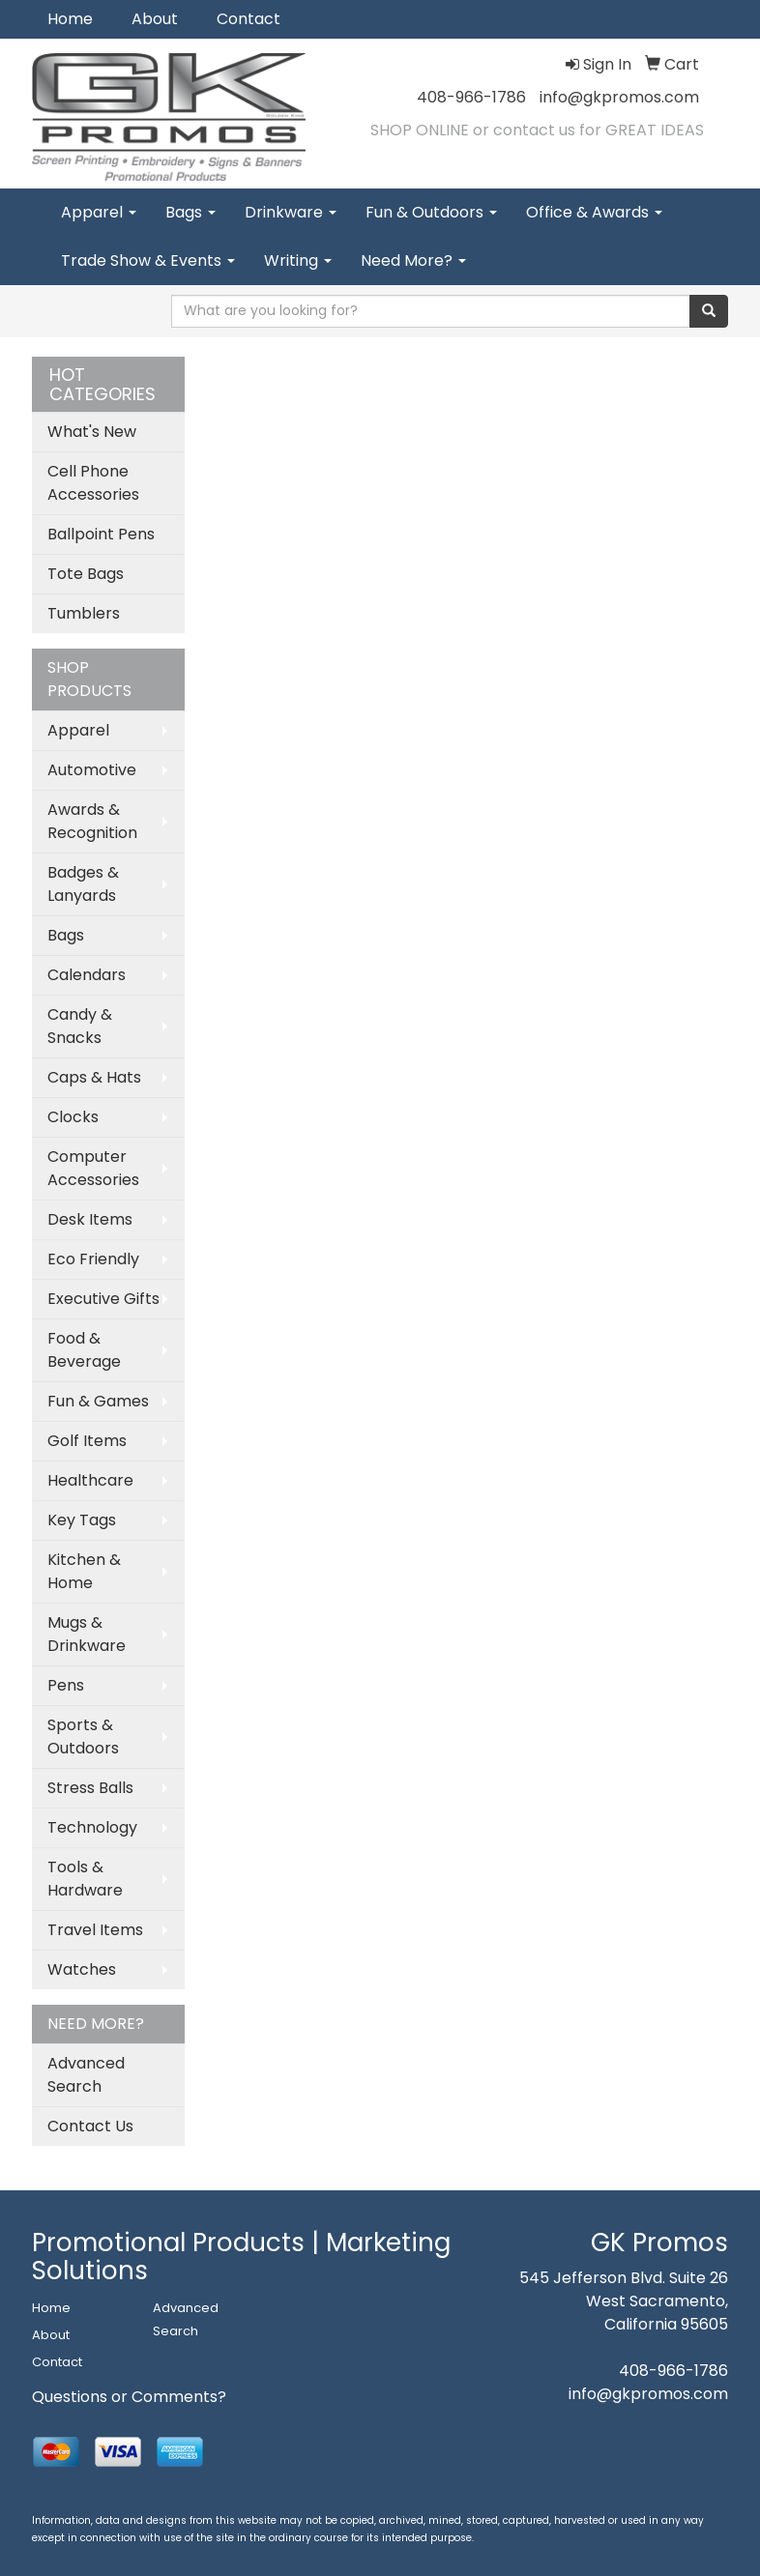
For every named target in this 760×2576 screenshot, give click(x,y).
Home (70, 19)
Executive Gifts (103, 1299)
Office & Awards (594, 212)
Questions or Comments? (129, 2397)
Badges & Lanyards (83, 884)
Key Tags (81, 1520)
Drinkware (290, 212)
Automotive (91, 770)
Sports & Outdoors (83, 1736)
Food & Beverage (84, 1350)
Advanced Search (86, 2075)
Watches (81, 1969)
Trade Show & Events (148, 260)
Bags (190, 212)
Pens (65, 1685)
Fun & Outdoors (431, 212)
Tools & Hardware (85, 1878)
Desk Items (89, 1219)
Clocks (73, 1117)
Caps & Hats (94, 1077)
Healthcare (90, 1480)
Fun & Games (98, 1401)
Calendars (86, 975)
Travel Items (95, 1930)
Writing (298, 260)
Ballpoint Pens (101, 534)
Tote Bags (85, 574)
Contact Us (90, 2126)
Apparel (98, 212)
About (155, 19)
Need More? (413, 260)
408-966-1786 (471, 97)
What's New (91, 431)
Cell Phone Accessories (93, 483)
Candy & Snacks (79, 1026)
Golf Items (87, 1441)
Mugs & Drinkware (86, 1634)
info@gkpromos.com (619, 97)
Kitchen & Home (84, 1571)
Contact (248, 19)
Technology (92, 1827)
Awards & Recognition (92, 821)
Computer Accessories (93, 1168)
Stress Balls (90, 1788)
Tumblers (83, 613)
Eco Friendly (93, 1259)
